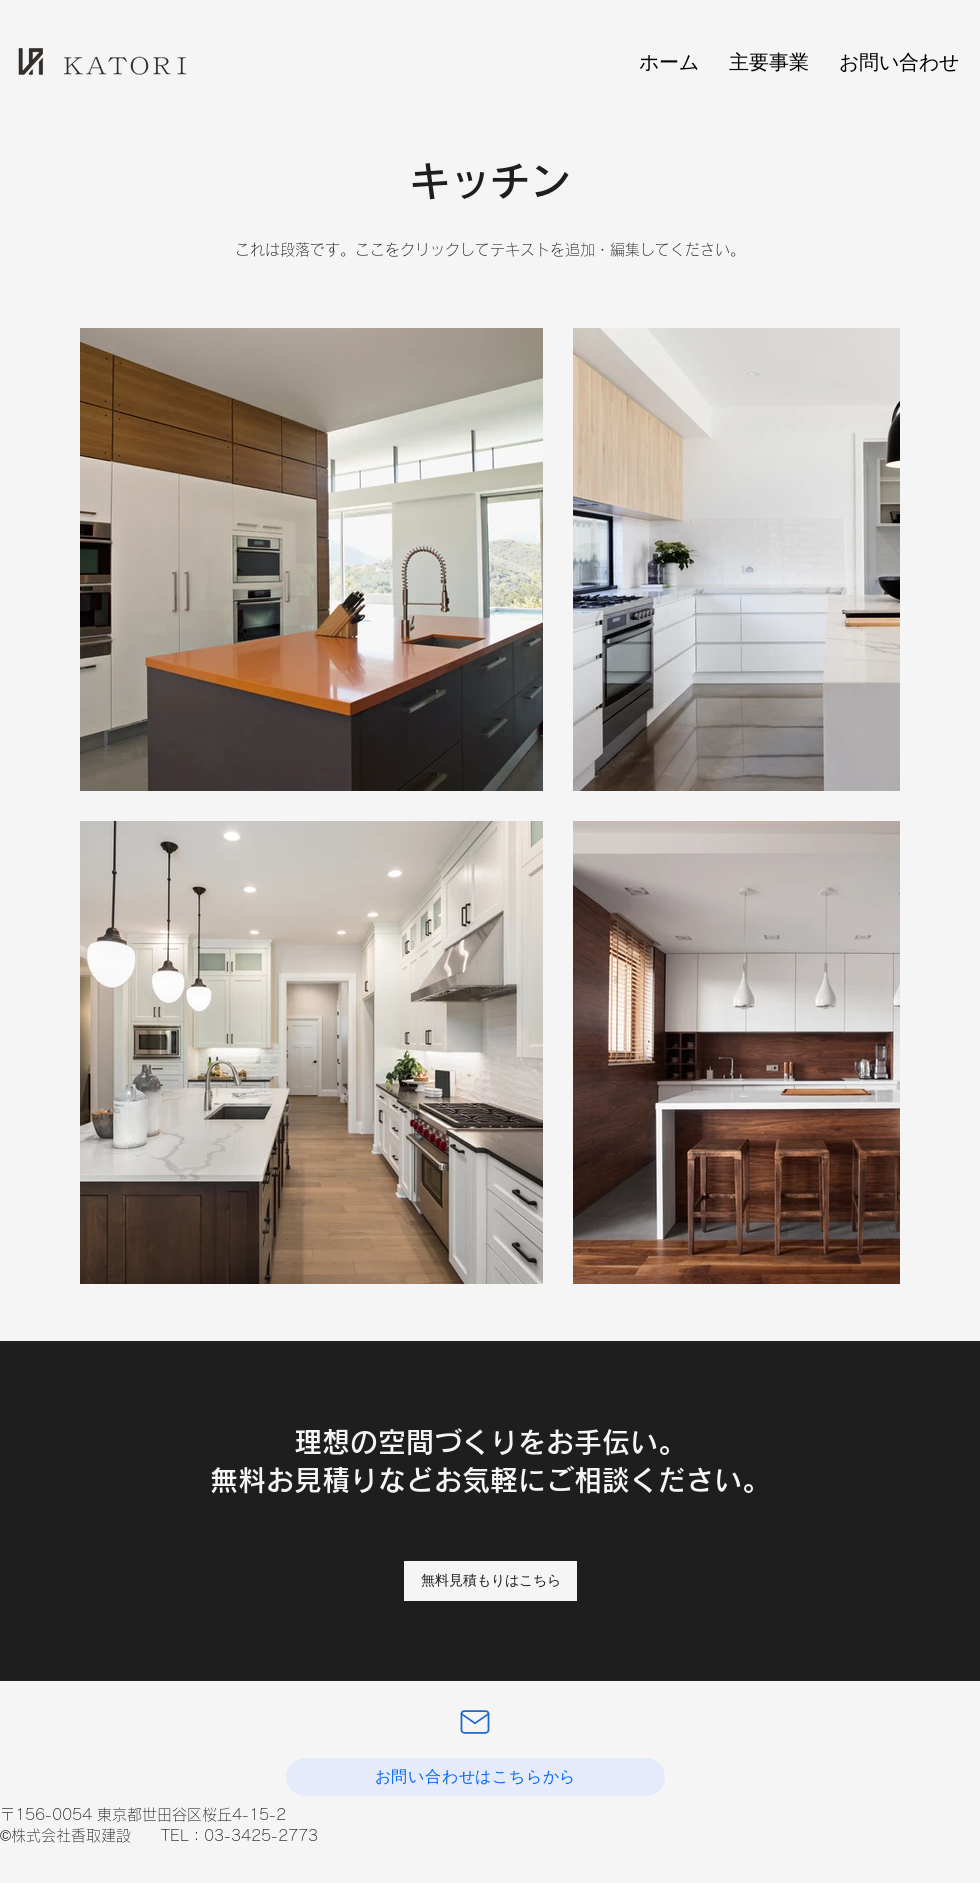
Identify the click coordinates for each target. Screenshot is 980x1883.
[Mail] (475, 1722)
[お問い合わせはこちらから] (475, 1777)
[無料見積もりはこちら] (490, 1581)
